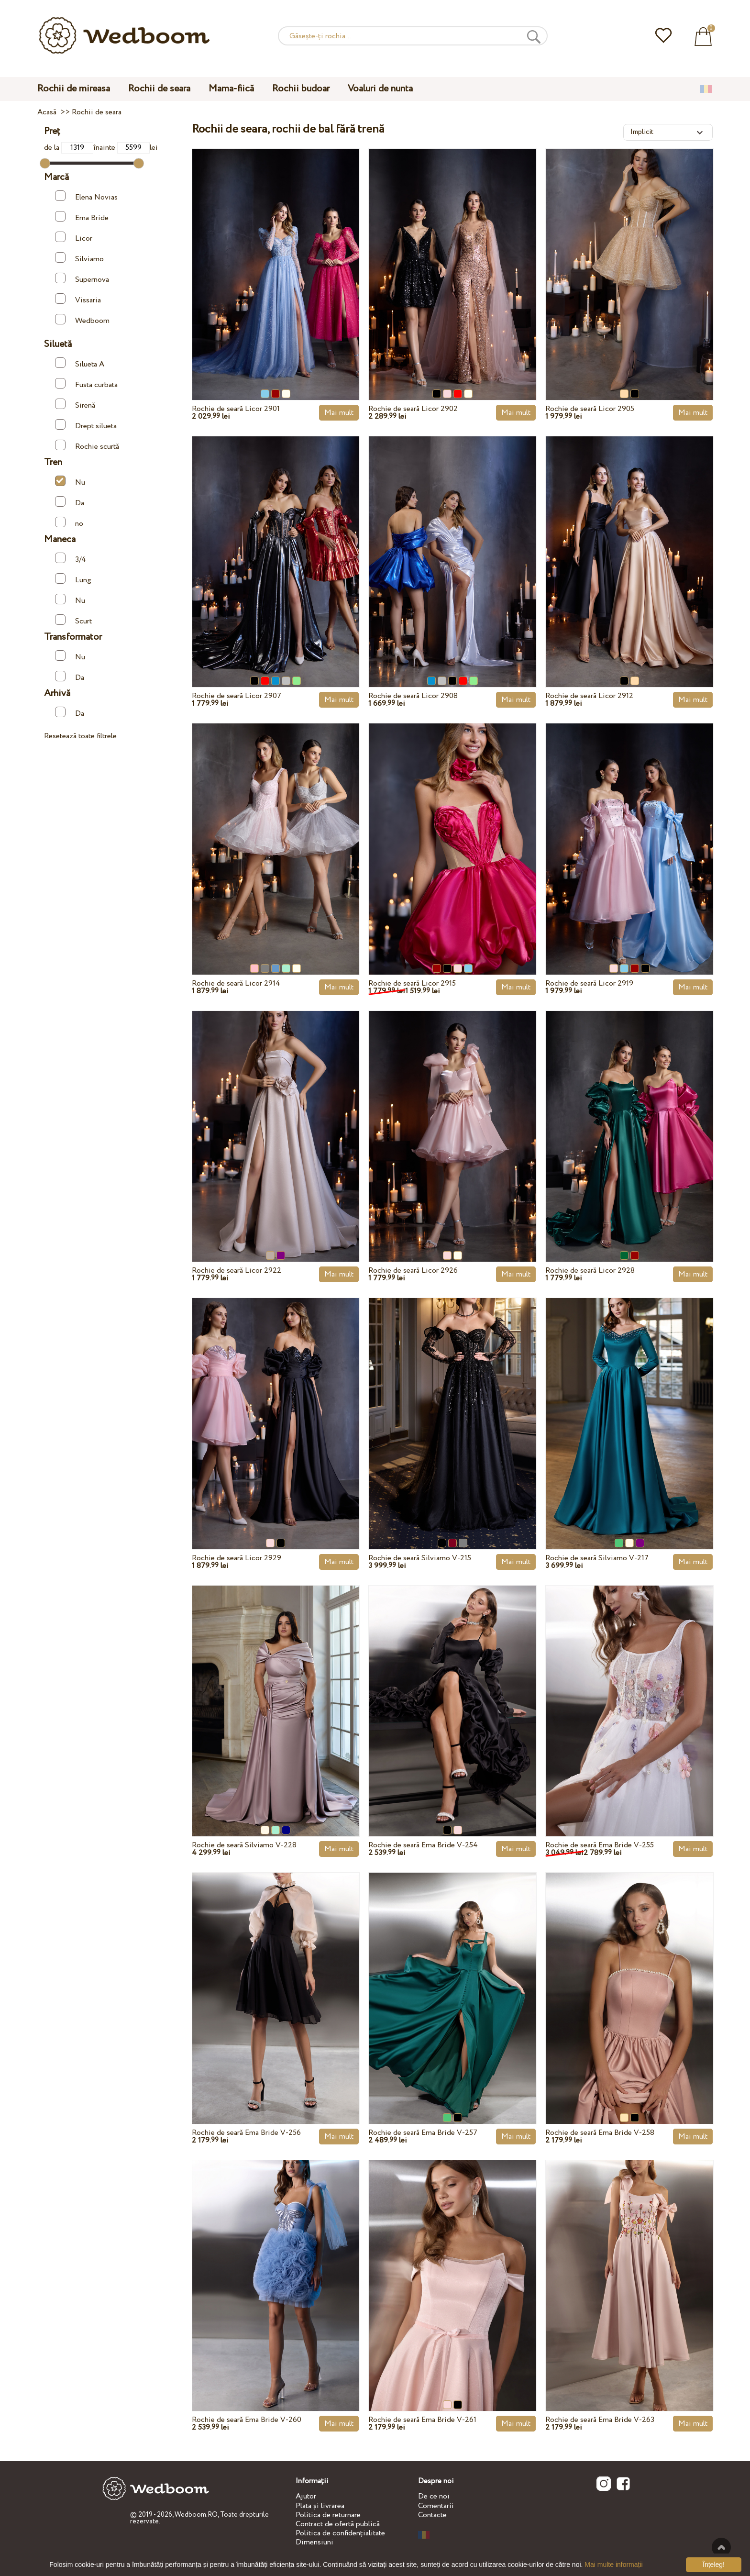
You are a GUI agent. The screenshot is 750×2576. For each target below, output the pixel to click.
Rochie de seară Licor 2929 (236, 1558)
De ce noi (434, 2496)
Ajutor (306, 2496)
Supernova (82, 279)
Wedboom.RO (196, 2515)
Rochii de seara (159, 89)
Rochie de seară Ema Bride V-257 (422, 2132)
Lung (73, 579)
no (69, 523)
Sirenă (75, 405)
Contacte (432, 2514)
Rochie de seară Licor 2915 (412, 983)
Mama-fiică (231, 89)
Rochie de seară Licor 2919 (589, 983)
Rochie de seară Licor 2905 (589, 408)
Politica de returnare (328, 2514)
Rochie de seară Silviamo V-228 (244, 1845)
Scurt (73, 620)
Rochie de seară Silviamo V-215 (419, 1558)
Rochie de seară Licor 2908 (413, 695)
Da (69, 502)
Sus (721, 2547)
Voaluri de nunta (380, 89)
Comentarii (436, 2505)
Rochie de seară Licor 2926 (413, 1270)
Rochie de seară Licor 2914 (236, 983)
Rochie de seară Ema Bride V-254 (423, 1845)
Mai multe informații (613, 2564)
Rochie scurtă (87, 446)
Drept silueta (86, 425)
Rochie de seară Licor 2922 (236, 1270)
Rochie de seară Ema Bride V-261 (422, 2419)
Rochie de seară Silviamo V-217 (597, 1558)
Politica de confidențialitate (340, 2533)
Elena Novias (86, 196)
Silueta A (79, 363)
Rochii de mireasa (73, 89)
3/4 (70, 559)
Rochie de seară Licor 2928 (590, 1270)
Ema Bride (82, 217)
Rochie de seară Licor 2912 (589, 695)
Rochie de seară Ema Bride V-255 (599, 1845)
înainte (121, 147)
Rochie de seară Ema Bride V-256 (246, 2132)
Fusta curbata (86, 384)
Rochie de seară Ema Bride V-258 (599, 2132)
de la (68, 147)
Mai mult (338, 412)
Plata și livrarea (320, 2505)
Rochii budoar (301, 89)
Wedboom (82, 320)
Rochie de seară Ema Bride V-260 (246, 2419)
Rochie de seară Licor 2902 (413, 408)
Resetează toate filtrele (80, 736)
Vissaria (78, 299)
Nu (70, 482)
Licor (73, 238)
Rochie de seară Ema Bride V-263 (599, 2419)
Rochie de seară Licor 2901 (236, 408)
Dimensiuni (314, 2542)
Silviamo (79, 258)
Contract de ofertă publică (338, 2524)
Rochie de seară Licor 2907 (236, 695)
